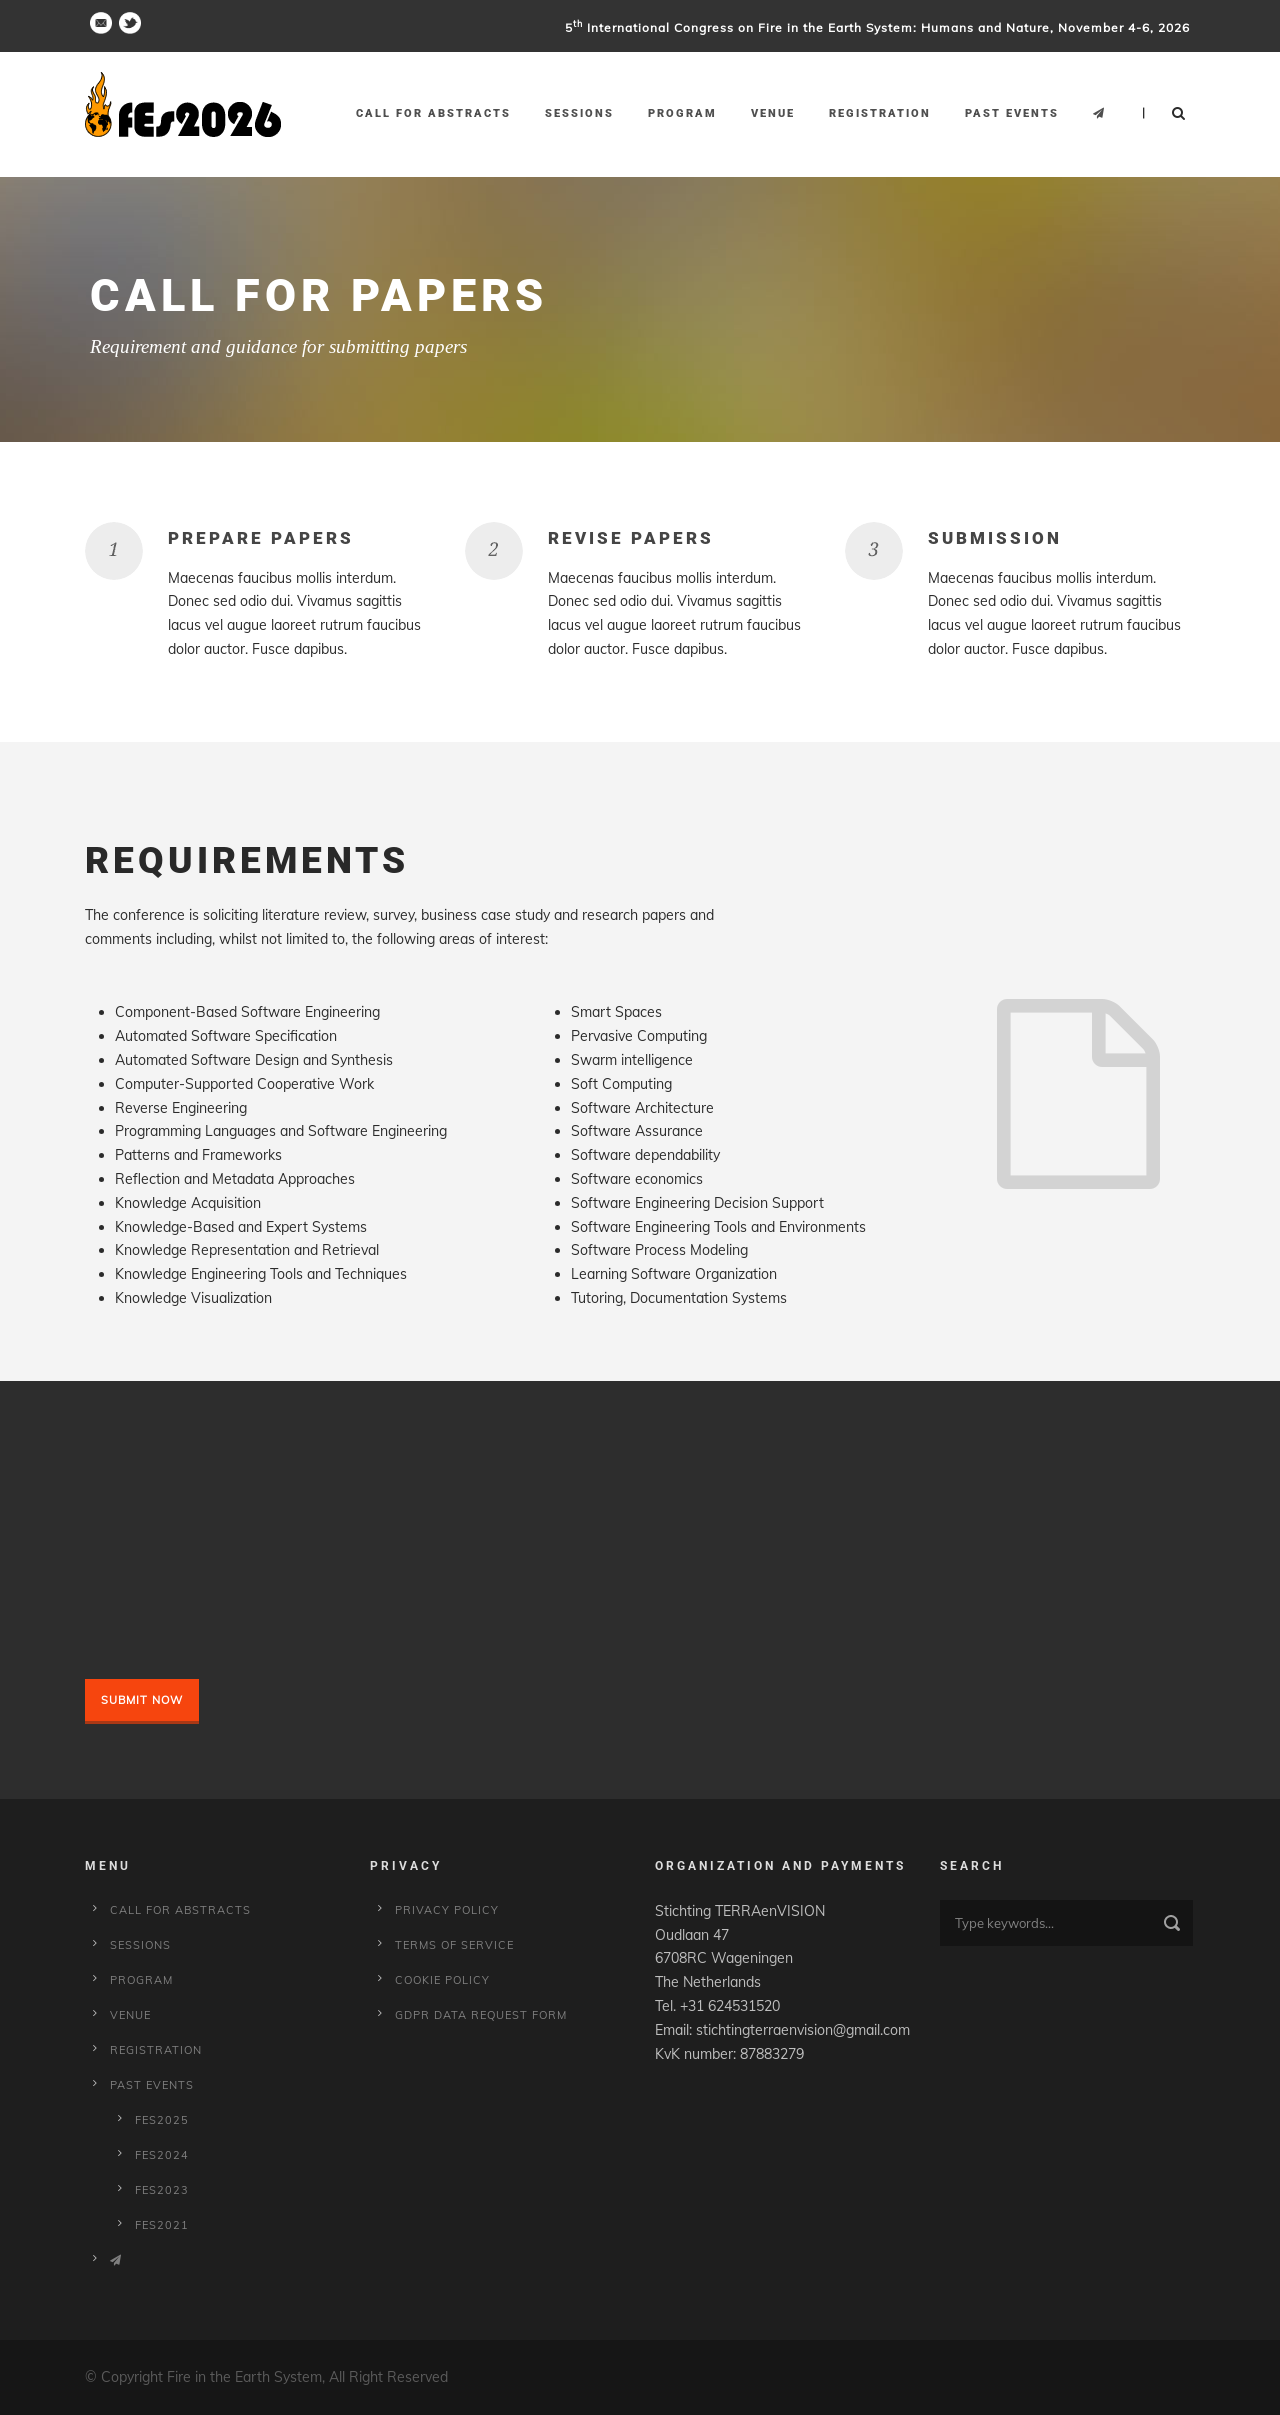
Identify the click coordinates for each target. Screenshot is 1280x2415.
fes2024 (162, 2155)
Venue (773, 113)
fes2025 (162, 2120)
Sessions (579, 113)
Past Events (1012, 113)
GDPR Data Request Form (481, 2015)
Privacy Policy (447, 1910)
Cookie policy (442, 1980)
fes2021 (162, 2225)
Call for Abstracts (433, 113)
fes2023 (162, 2190)
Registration (880, 113)
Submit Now (142, 1700)
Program (682, 113)
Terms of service (454, 1945)
